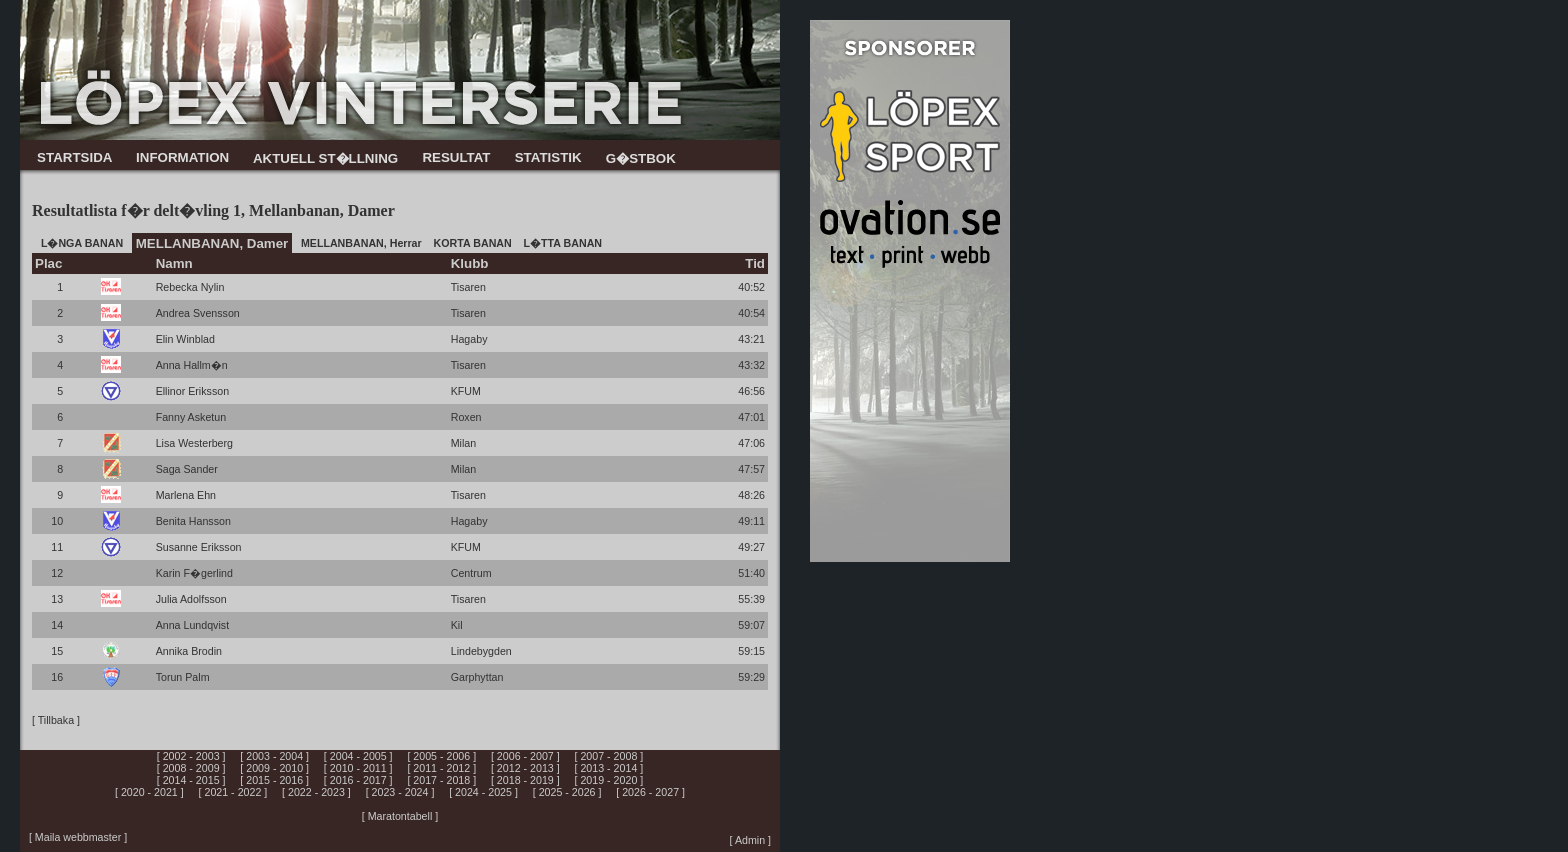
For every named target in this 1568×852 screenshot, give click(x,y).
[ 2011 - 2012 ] (441, 768)
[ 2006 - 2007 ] (525, 756)
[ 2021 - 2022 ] (233, 792)
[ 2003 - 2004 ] (274, 756)
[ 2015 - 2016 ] (274, 780)
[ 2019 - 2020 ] (609, 780)
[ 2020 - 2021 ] (149, 792)
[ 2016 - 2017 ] (358, 780)
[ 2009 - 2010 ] (274, 768)
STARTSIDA (74, 157)
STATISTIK (548, 157)
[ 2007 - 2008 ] (609, 756)
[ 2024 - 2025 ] (483, 792)
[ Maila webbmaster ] (78, 837)
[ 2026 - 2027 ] (650, 792)
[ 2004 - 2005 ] (358, 756)
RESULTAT (456, 157)
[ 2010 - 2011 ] (358, 768)
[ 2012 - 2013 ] (525, 768)
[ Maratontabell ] (400, 816)
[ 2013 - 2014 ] (609, 768)
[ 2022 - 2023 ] (316, 792)
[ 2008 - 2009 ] (191, 768)
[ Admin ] (750, 840)
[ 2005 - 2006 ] (441, 756)
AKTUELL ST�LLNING (325, 158)
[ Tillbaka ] (56, 720)
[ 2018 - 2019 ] (525, 780)
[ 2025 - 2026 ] (567, 792)
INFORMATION (182, 157)
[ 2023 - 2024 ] (400, 792)
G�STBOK (641, 158)
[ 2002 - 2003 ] (191, 756)
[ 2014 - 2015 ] (191, 780)
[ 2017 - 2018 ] (441, 780)
